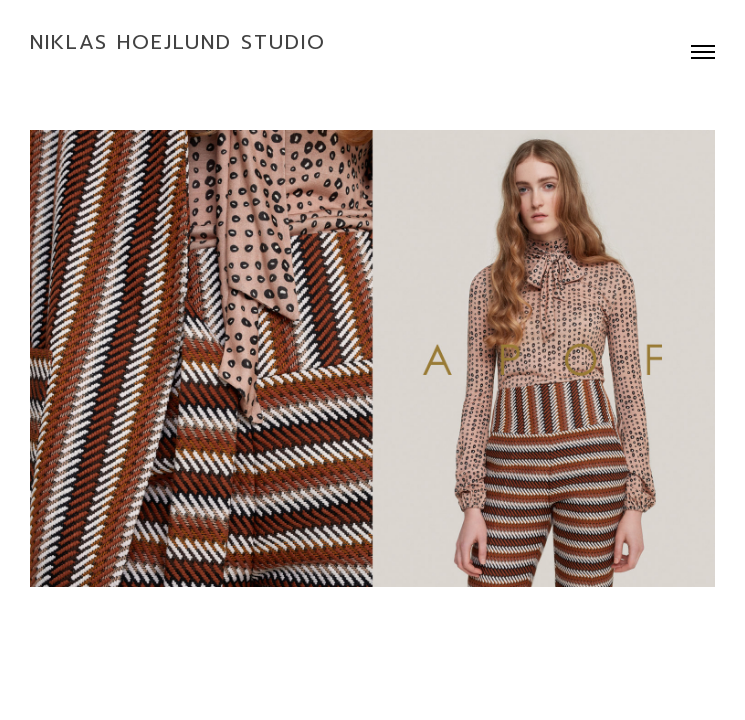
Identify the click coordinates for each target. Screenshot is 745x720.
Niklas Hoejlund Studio (178, 42)
